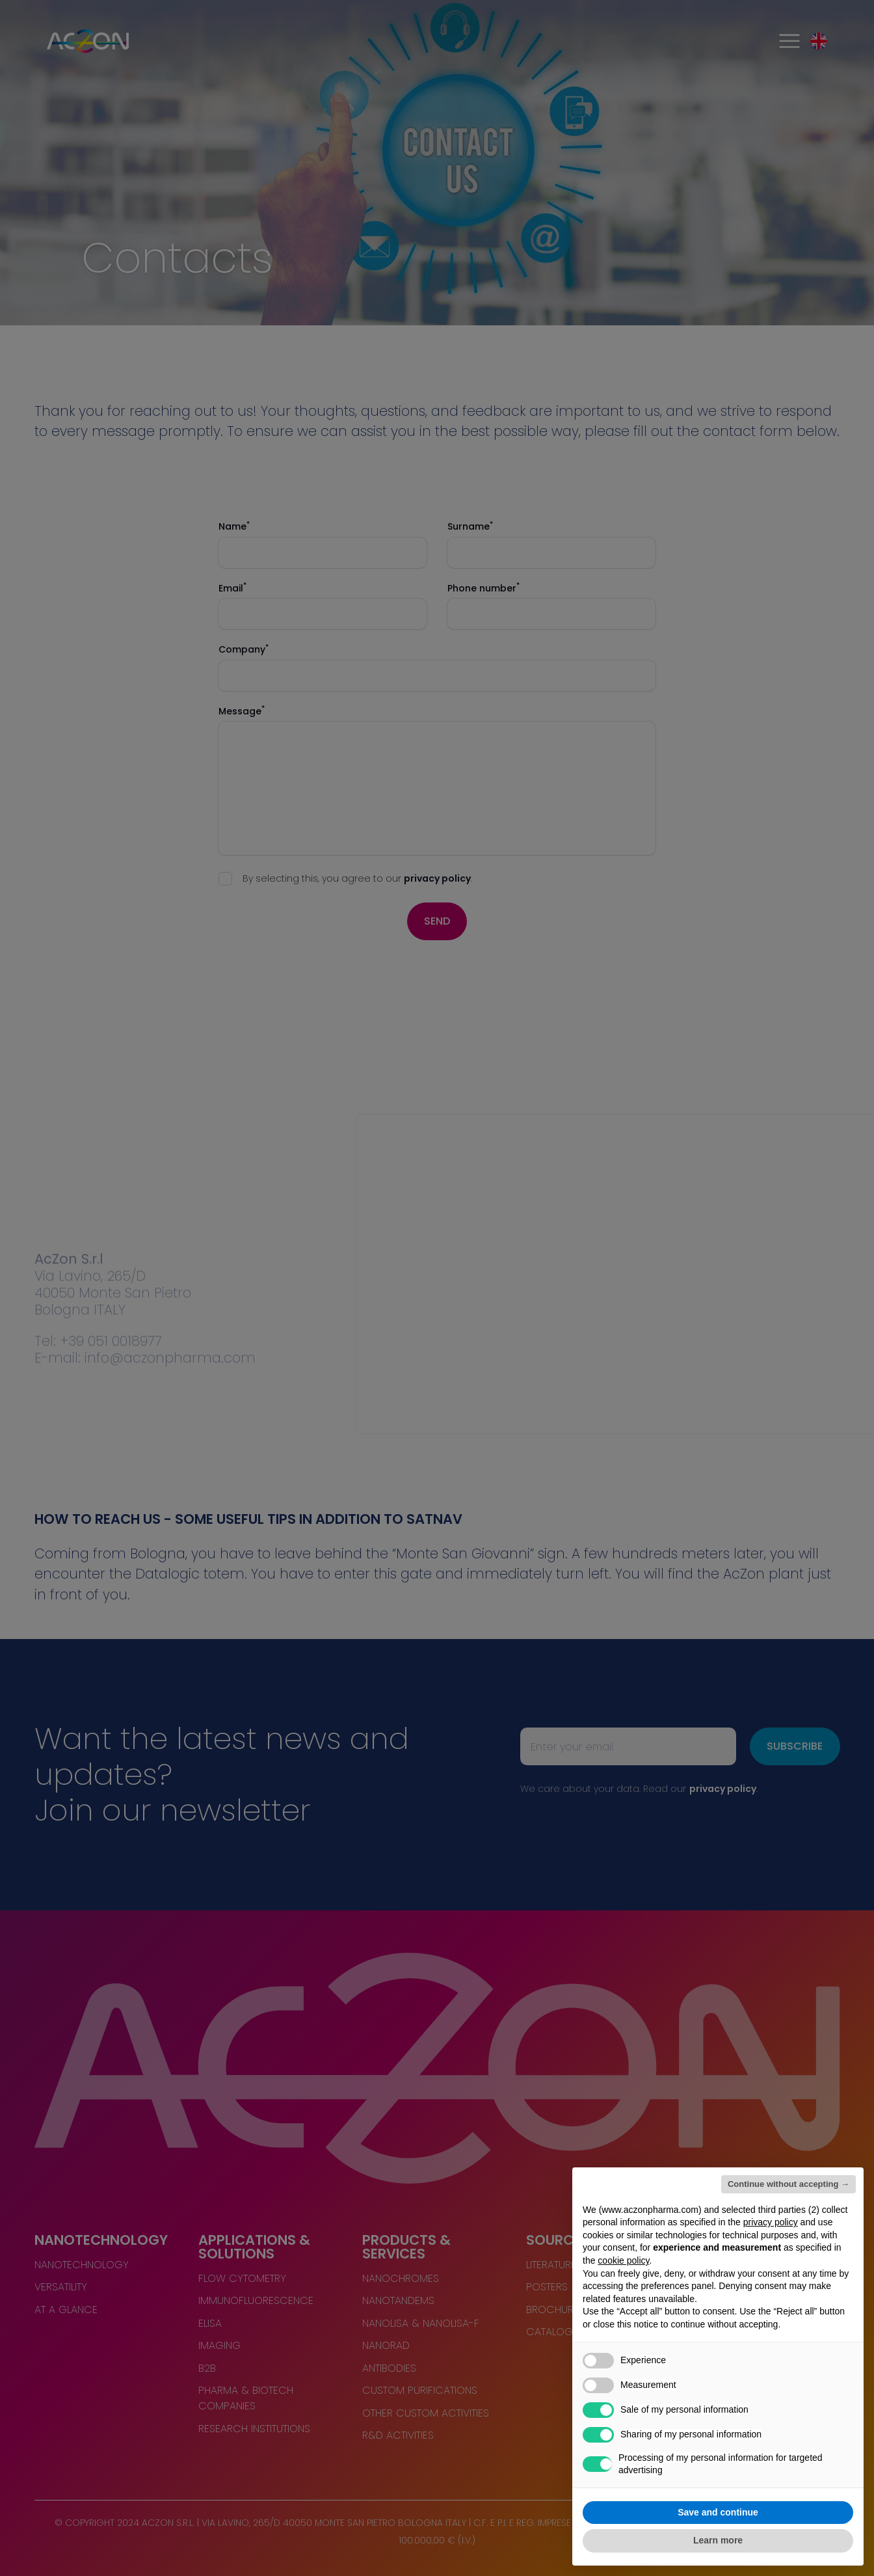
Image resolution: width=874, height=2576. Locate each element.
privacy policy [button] (770, 2222)
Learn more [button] (718, 2540)
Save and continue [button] (718, 2512)
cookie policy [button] (623, 2260)
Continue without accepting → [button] (788, 2184)
